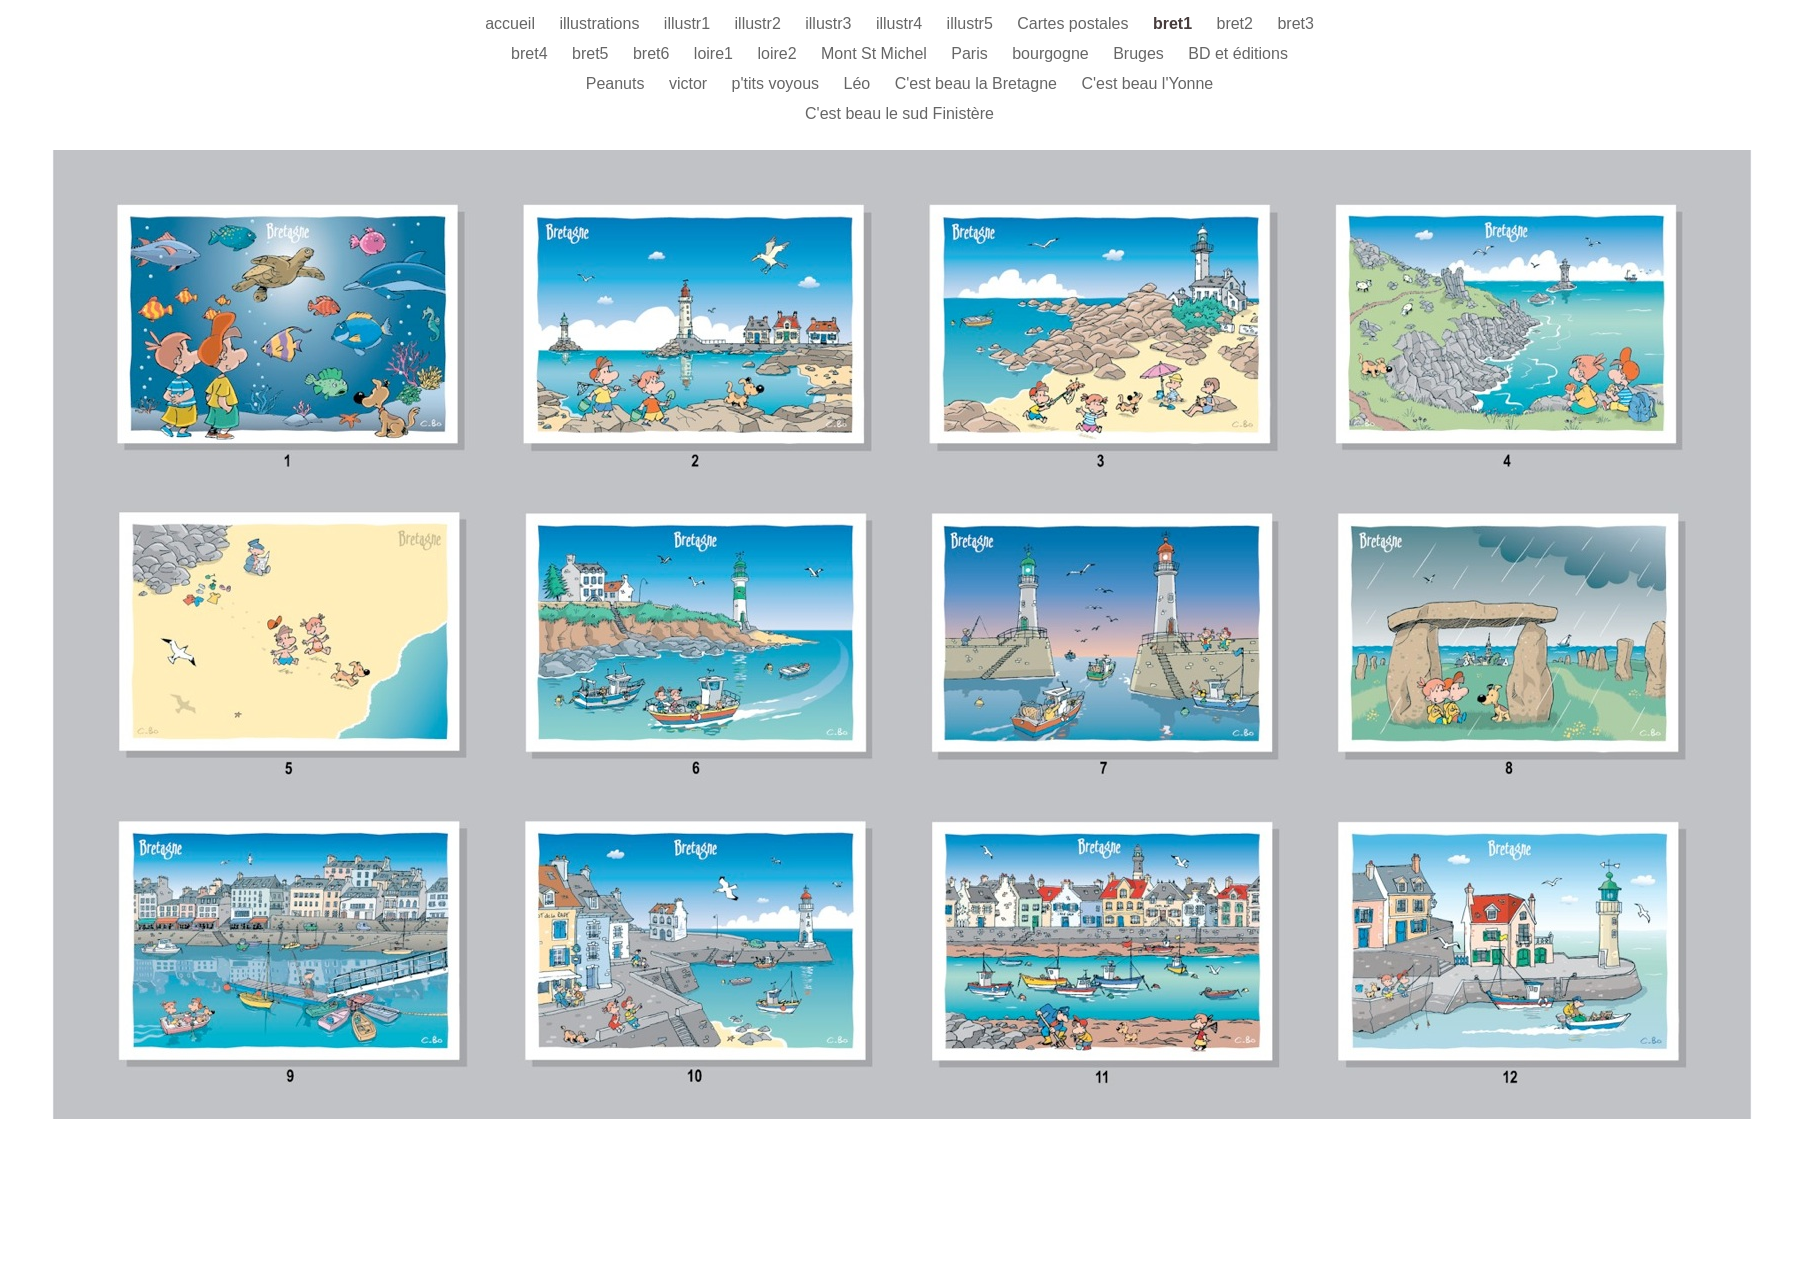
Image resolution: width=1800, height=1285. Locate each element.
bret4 (531, 53)
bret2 (1236, 23)
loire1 (716, 53)
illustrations (601, 23)
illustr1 (689, 23)
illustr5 (972, 23)
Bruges (1140, 53)
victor (690, 83)
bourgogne (1052, 53)
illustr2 (760, 23)
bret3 (1295, 23)
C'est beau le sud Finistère (899, 113)
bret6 (653, 53)
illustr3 (830, 23)
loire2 (779, 53)
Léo (859, 83)
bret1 (1175, 23)
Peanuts (617, 83)
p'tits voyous (778, 83)
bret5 (592, 53)
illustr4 (901, 23)
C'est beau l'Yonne (1147, 83)
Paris (971, 53)
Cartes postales (1075, 23)
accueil (512, 23)
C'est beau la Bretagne (978, 83)
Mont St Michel (876, 53)
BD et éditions (1238, 53)
